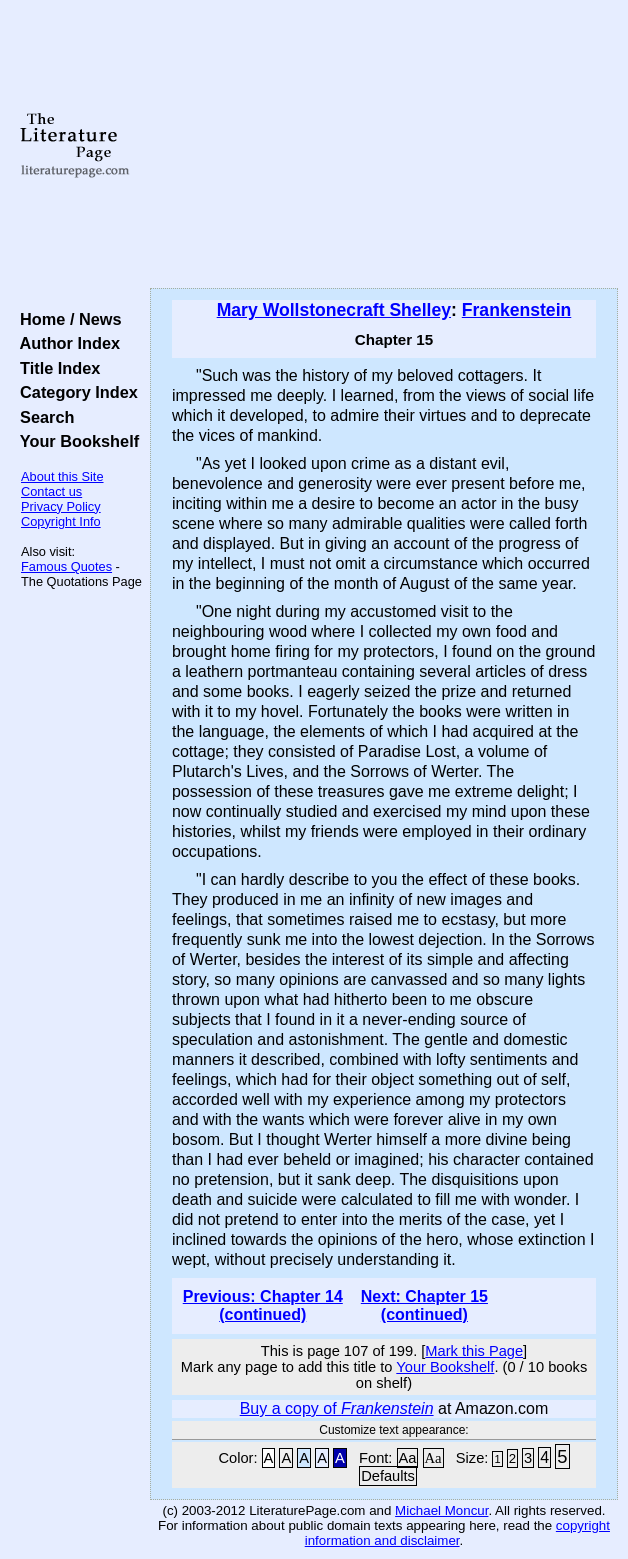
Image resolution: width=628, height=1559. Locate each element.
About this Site (62, 476)
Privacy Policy (61, 506)
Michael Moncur (441, 1510)
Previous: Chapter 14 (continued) (263, 1305)
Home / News (66, 319)
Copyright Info (61, 521)
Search (42, 417)
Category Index (74, 392)
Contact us (51, 491)
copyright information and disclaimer (457, 1533)
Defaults (388, 1476)
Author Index (65, 343)
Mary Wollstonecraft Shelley (334, 310)
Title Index (55, 368)
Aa (408, 1458)
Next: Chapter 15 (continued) (424, 1305)
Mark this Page (474, 1351)
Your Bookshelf (75, 441)
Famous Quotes (66, 566)
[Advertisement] (384, 145)
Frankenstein (517, 310)
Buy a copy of (337, 1408)
